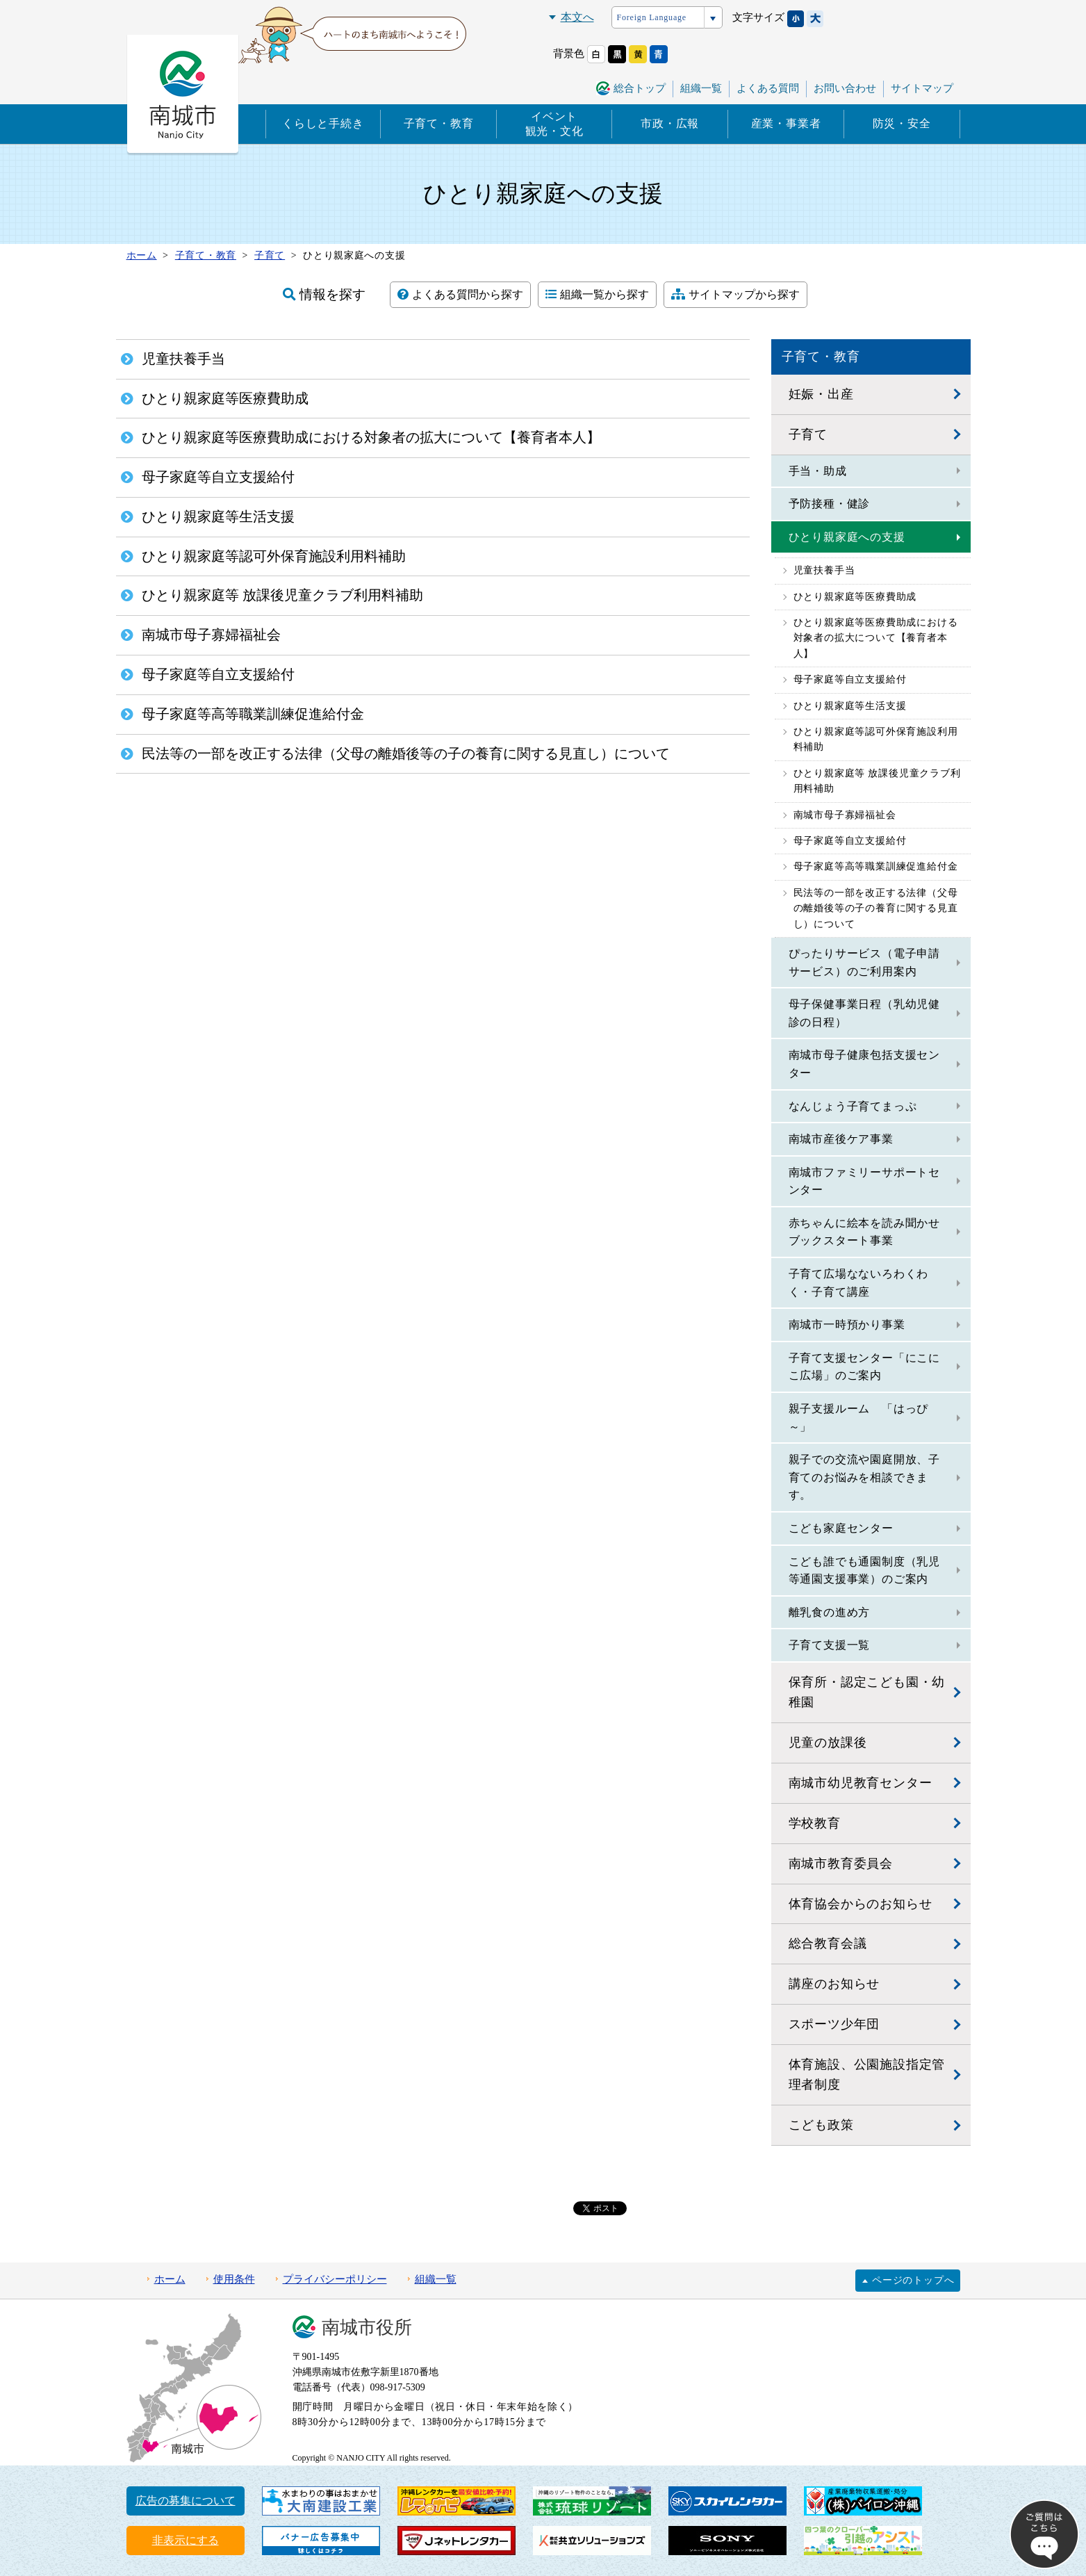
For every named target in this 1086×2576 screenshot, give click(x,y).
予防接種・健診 (830, 504)
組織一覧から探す (597, 294)
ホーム (170, 2279)
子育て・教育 (439, 123)
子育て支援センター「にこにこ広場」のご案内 (864, 1367)
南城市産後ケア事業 (841, 1139)
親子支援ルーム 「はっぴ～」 (859, 1418)
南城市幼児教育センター (860, 1783)
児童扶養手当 (824, 570)
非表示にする (185, 2540)
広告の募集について (185, 2500)
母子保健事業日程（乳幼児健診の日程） (864, 1013)
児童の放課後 (828, 1743)
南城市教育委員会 (841, 1863)
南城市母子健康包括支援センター (864, 1064)
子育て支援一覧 (830, 1645)
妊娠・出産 (821, 394)
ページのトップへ (913, 2280)
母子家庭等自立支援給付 (850, 679)
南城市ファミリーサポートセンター (864, 1181)
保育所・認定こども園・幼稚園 (867, 1692)
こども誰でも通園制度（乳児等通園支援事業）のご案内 (864, 1570)
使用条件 (234, 2279)
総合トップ (640, 88)
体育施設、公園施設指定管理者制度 (867, 2074)
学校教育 (815, 1823)
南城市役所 (367, 2327)
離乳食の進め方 (830, 1612)
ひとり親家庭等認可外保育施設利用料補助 (875, 739)
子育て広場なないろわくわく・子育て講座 (859, 1283)
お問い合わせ (845, 88)
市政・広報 (670, 123)
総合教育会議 (828, 1943)
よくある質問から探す (460, 294)
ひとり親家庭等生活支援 (850, 706)
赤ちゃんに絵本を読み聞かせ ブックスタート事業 (870, 1232)
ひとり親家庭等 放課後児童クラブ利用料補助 (877, 781)
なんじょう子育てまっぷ (853, 1106)
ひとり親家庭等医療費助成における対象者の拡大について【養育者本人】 (875, 638)
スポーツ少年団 (834, 2024)
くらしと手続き (323, 123)
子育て (808, 434)
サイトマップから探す (735, 294)
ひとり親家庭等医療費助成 (855, 597)
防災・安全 (902, 123)
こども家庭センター (841, 1528)
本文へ (577, 17)
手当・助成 (818, 471)
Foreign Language (651, 17)
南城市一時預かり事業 (847, 1324)
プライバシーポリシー (335, 2279)
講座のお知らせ (834, 1984)
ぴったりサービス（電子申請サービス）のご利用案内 (864, 962)
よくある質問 (768, 88)
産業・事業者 (786, 123)
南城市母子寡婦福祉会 (844, 815)
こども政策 (821, 2125)
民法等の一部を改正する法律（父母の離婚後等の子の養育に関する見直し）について (875, 908)
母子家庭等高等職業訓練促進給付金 (875, 866)
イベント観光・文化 (554, 124)
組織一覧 (701, 88)
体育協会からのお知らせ (860, 1904)
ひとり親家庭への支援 (847, 537)
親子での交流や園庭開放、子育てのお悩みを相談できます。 (864, 1477)
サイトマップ (922, 88)
